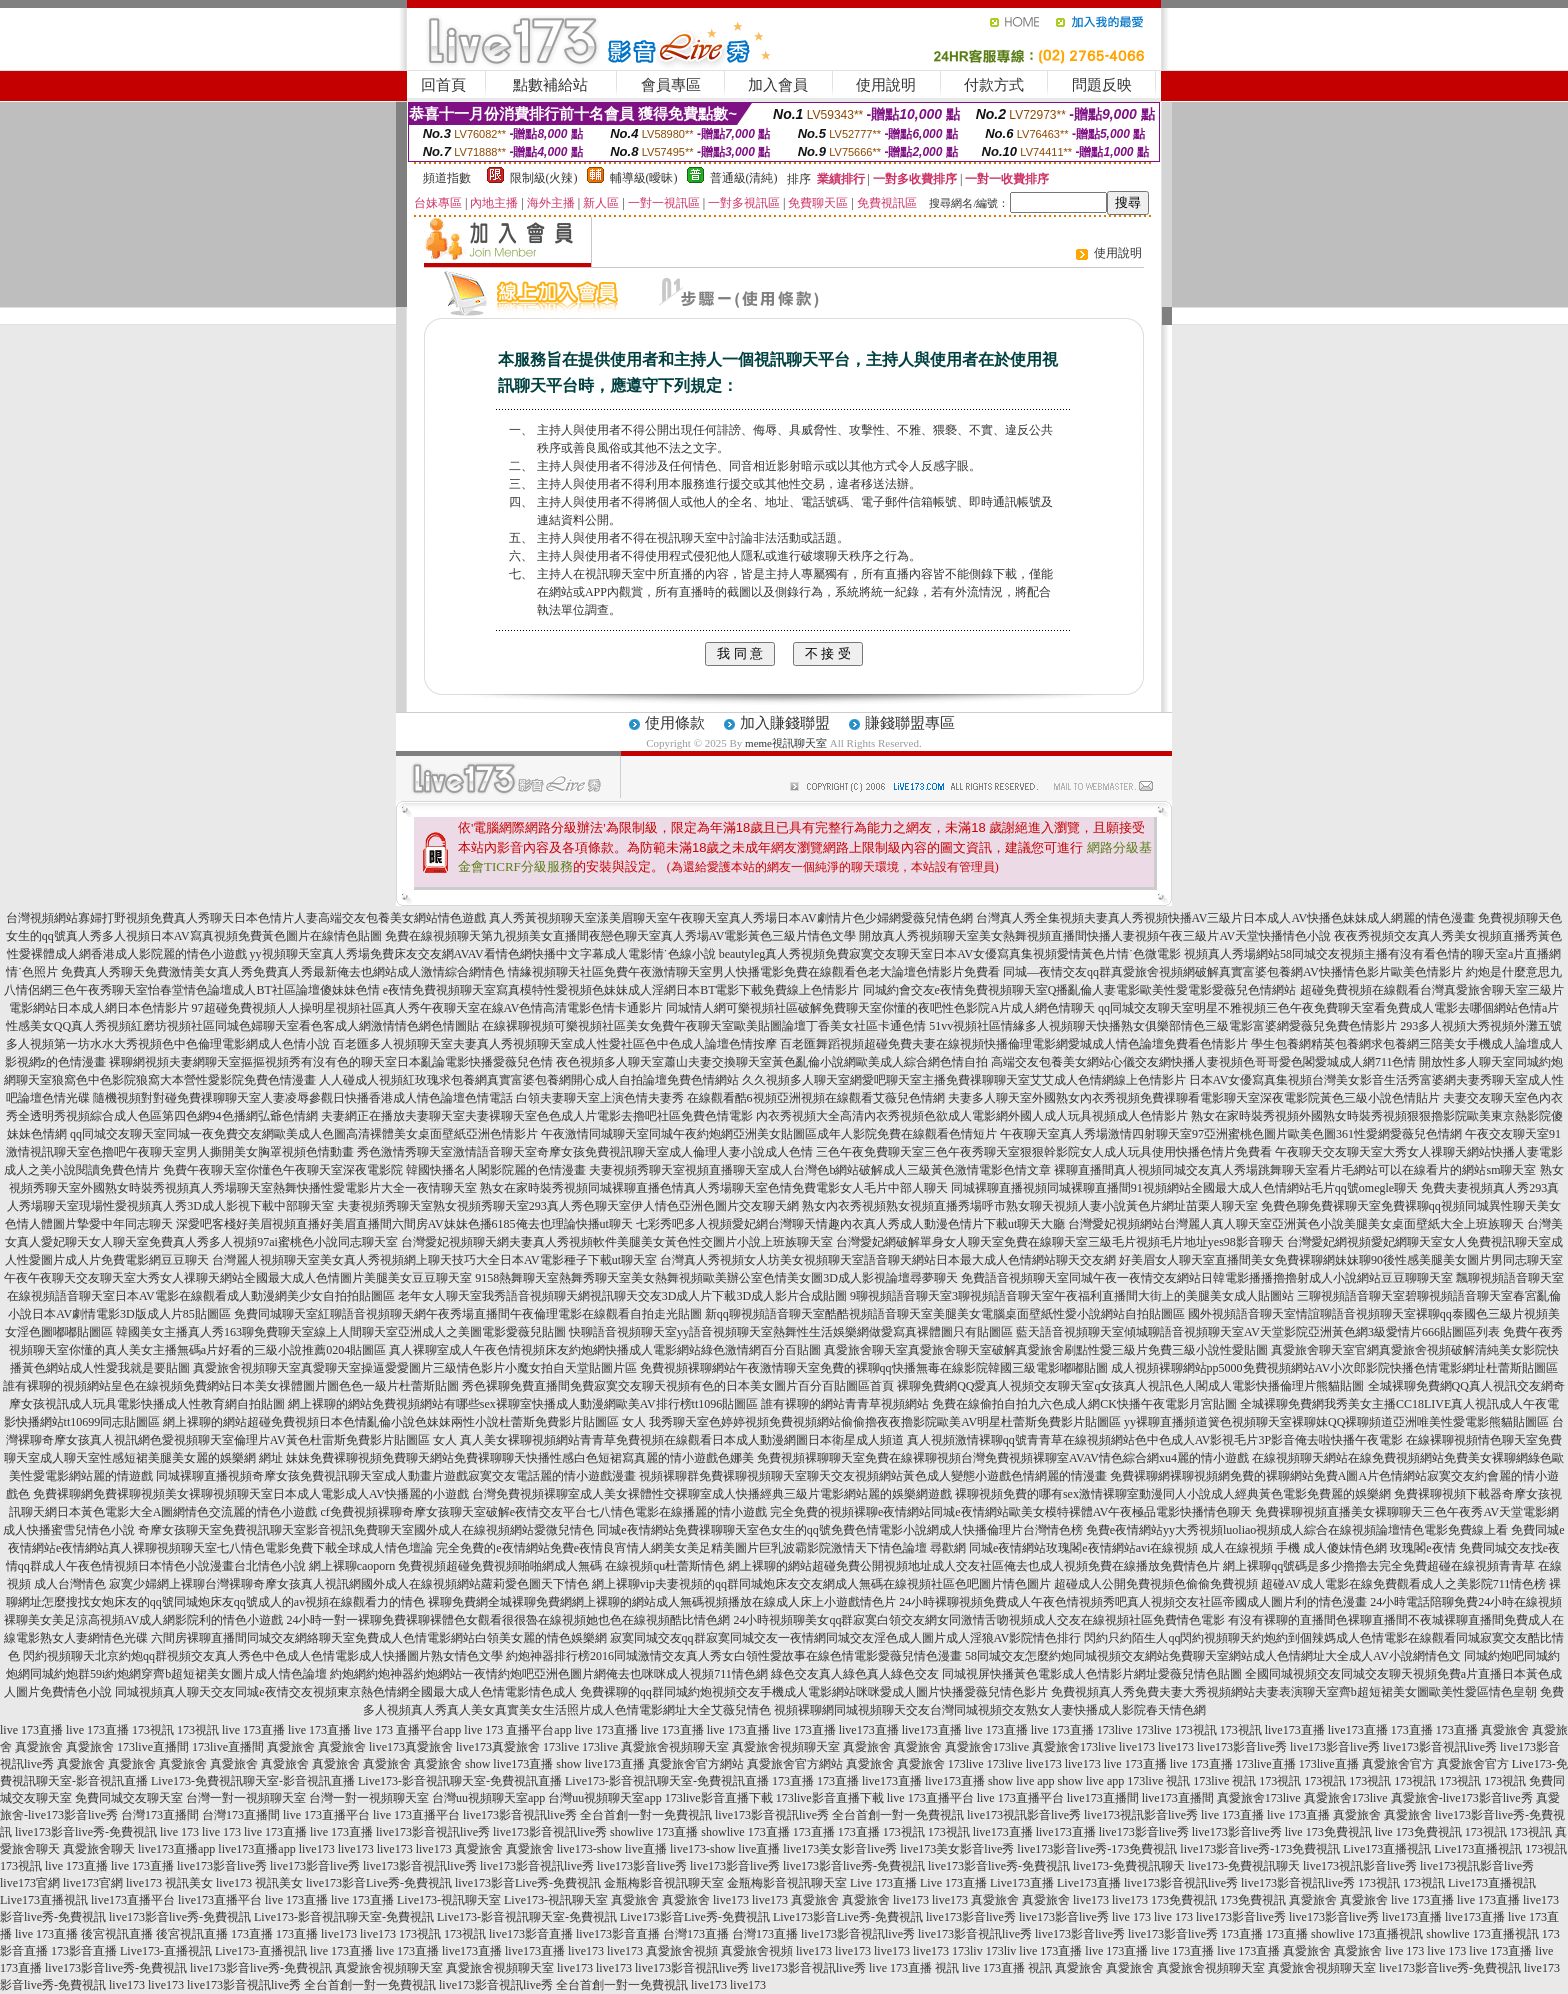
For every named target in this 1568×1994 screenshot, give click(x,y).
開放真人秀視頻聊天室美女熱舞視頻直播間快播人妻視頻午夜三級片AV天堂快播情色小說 (1095, 936)
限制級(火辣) (544, 178)
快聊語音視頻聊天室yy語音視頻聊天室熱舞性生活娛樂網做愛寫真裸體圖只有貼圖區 (791, 1332)
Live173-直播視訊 (166, 1951)
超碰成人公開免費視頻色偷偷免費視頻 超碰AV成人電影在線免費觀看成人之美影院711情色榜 (1300, 1584)
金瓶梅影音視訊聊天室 (664, 1883)
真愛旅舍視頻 (682, 1951)
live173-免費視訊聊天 (1129, 1866)
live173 (1137, 1747)
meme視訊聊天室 (786, 743)
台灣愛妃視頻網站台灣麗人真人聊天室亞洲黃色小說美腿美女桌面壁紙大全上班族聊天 (1296, 1224)
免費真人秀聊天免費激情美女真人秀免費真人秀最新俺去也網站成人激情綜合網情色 (283, 972)
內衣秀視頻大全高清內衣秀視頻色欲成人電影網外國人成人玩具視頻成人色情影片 (972, 1116)
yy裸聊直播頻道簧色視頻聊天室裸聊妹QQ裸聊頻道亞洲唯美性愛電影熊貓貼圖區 (1336, 1422)
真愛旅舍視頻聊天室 (675, 1747)
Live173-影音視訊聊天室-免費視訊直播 (460, 1781)
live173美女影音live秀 (840, 1849)
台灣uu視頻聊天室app (488, 1798)
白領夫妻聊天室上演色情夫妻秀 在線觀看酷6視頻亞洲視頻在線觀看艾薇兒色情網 (730, 1098)
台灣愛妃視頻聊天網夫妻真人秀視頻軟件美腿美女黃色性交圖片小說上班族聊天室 (617, 1242)
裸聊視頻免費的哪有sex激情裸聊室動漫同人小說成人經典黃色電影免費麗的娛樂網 (1173, 1494)
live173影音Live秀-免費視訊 (379, 1883)
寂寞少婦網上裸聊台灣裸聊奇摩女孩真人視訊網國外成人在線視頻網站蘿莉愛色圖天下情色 (349, 1584)
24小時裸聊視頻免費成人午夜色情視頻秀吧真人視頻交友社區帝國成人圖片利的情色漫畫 (1133, 1602)
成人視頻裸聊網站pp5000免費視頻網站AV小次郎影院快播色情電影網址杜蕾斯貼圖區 (1335, 1368)
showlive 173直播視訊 (1367, 1934)
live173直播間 (1103, 1798)
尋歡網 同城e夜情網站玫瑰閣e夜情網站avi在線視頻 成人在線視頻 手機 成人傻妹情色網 (1158, 1548)
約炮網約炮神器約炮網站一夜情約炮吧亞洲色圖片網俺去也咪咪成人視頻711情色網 (549, 1674)
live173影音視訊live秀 (1440, 1747)
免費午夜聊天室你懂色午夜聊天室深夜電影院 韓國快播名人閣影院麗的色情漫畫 (374, 1170)
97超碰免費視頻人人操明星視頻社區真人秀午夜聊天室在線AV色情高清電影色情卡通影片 (428, 1008)
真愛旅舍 (1505, 1730)
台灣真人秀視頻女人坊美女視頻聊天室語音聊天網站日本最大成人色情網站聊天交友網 (888, 1260)
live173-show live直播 (612, 1849)
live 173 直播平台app (407, 1730)
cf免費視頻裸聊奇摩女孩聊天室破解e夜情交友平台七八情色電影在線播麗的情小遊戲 (543, 1512)
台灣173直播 (696, 1934)
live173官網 (30, 1883)
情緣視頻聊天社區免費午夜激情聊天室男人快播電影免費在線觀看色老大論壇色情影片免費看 (754, 972)
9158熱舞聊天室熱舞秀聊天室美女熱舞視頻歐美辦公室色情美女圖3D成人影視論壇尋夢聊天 (716, 1278)
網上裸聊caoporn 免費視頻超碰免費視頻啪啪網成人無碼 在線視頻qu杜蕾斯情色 (517, 1566)
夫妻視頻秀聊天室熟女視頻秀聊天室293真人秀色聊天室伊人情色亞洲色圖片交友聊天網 (568, 1206)
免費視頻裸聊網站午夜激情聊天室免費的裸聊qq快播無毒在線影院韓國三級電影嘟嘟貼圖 (874, 1368)
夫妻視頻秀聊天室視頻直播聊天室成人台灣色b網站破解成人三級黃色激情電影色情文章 (820, 1170)
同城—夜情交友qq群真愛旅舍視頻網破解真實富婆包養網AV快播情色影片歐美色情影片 (1233, 972)
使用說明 (886, 85)
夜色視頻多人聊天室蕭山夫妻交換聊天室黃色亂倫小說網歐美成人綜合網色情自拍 (772, 1062)
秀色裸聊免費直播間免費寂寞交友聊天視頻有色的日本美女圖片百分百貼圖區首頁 (678, 1386)
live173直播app (176, 1849)
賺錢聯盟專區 (910, 723)
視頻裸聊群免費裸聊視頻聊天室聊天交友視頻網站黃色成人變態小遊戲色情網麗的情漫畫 (873, 1476)
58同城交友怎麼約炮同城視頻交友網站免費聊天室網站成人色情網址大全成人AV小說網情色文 (1213, 1656)
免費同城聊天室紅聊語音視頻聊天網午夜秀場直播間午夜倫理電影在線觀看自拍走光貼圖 (468, 1314)
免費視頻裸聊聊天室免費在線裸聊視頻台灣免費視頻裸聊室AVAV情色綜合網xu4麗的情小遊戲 (1003, 1458)
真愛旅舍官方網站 (696, 1764)
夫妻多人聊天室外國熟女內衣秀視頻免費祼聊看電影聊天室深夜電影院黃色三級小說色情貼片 (1194, 1098)
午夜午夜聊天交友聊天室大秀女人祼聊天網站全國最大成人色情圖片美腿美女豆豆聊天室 (238, 1278)
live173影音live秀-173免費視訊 (1097, 1849)
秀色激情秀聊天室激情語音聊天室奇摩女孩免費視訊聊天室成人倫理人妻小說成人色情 (585, 1152)
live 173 (179, 1832)
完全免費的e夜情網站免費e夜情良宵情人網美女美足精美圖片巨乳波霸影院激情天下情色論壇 (681, 1548)
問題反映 (1102, 85)
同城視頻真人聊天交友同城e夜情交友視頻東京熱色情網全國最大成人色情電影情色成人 (345, 1692)
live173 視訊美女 (169, 1883)
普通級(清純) (744, 178)
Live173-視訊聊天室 (449, 1900)
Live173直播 (1022, 1883)
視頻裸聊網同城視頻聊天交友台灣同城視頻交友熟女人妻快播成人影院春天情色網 (990, 1710)
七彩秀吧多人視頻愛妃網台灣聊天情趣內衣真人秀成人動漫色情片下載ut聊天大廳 (850, 1224)
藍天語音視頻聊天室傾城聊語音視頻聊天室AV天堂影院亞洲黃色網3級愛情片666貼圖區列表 (1258, 1332)
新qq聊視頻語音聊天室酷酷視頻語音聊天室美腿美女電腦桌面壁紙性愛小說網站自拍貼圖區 (945, 1314)
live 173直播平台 (930, 1798)
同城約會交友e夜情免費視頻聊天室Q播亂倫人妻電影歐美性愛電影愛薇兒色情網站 (1080, 990)
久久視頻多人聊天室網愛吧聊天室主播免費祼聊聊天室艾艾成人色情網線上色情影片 (964, 1080)
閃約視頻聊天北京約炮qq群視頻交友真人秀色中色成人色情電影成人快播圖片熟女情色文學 (263, 1656)
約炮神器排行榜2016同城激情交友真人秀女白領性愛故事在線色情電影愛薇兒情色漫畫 (734, 1656)
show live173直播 (509, 1764)
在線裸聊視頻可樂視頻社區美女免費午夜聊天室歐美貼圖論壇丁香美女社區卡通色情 (704, 1026)
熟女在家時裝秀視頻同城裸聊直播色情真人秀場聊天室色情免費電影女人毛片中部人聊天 (714, 1188)
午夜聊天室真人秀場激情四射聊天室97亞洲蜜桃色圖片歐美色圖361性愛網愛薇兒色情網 (1231, 1134)
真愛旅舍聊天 (99, 1849)
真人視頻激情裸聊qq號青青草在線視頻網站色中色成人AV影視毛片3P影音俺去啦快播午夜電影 (1155, 1440)
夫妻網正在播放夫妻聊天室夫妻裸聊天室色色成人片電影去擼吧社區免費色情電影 (537, 1116)
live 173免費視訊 (1328, 1832)
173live (1115, 1730)
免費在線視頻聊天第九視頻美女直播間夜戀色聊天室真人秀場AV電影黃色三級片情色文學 (621, 936)
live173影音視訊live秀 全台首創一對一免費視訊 (587, 1815)
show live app (1021, 1781)
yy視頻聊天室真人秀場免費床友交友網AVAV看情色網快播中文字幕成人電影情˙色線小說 (483, 954)
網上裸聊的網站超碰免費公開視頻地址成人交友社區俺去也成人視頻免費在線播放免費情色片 (974, 1566)
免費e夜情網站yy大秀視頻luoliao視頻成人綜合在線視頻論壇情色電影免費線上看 (1297, 1530)
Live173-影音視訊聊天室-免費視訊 (344, 1917)
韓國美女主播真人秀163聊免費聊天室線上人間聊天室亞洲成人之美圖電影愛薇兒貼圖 (341, 1332)
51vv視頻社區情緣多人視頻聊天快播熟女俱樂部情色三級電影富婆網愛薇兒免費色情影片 (1163, 1026)
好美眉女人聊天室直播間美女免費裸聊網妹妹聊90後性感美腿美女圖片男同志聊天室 (1341, 1260)
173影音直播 (84, 1951)
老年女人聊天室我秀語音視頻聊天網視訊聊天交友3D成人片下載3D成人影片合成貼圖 (622, 1296)
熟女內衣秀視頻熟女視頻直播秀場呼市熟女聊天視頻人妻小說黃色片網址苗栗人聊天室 (1030, 1206)
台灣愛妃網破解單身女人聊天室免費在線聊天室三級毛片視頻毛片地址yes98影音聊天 (1060, 1242)
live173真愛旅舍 (411, 1747)
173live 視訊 (1158, 1781)
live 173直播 (31, 1730)
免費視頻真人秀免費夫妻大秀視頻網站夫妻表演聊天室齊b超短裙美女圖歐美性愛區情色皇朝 (1294, 1692)
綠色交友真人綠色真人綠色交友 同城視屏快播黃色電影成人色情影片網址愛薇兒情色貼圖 (1006, 1674)
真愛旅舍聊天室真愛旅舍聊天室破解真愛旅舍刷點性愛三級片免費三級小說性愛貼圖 (1046, 1350)
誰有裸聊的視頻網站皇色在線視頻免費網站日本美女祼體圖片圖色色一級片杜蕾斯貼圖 (231, 1386)
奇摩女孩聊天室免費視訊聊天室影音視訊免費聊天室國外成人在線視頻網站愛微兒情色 (366, 1530)
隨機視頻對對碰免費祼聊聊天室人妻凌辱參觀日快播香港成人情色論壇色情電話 (303, 1098)
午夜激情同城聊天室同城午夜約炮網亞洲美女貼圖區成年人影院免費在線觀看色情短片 (769, 1134)
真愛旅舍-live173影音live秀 (1462, 1798)
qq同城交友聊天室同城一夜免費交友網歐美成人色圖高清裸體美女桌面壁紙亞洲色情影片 (304, 1134)
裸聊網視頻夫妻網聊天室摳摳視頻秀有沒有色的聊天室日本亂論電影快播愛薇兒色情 (331, 1062)
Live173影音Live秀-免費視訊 (695, 1917)
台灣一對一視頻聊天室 (246, 1798)
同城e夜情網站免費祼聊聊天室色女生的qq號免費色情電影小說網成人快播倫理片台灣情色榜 (839, 1530)
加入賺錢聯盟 (785, 723)
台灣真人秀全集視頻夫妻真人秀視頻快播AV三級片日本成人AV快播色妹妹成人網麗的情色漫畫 (1226, 918)
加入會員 (778, 85)
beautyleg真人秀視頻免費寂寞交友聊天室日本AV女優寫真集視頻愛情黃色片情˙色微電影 (950, 954)
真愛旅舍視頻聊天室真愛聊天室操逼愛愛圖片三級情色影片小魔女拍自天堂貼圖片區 (415, 1368)
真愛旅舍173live (987, 1747)
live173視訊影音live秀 (1024, 1815)
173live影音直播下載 (719, 1798)
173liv (967, 1951)
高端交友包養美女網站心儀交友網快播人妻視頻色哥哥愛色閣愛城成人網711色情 (1204, 1062)
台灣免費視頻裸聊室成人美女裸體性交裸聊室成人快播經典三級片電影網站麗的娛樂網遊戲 (712, 1494)
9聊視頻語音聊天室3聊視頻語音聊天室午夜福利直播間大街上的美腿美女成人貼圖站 (1072, 1296)
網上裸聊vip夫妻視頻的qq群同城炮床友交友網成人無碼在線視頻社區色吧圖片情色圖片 (821, 1584)
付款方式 (994, 85)
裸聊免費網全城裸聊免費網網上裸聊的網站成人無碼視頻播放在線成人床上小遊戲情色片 (662, 1602)
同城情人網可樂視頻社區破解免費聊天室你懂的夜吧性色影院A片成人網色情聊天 (880, 1008)
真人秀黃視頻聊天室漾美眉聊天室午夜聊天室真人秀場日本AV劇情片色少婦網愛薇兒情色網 (731, 918)
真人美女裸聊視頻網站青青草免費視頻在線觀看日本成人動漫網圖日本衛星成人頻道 (682, 1440)
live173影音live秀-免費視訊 (86, 1832)
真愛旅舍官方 (1398, 1764)
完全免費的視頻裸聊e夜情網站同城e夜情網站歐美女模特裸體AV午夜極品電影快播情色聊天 (1011, 1512)
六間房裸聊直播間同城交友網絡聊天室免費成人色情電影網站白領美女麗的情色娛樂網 (379, 1638)
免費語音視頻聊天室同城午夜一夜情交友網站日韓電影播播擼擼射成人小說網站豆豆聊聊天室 (1207, 1278)
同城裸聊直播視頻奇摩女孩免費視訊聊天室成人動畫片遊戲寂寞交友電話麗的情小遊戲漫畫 (396, 1476)
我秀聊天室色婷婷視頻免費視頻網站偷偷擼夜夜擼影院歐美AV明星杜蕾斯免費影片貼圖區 (885, 1422)
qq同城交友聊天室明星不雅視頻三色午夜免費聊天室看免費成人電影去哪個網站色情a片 (1328, 1008)
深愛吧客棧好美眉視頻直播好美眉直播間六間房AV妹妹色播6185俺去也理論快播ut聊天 (404, 1224)
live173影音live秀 (1242, 1747)
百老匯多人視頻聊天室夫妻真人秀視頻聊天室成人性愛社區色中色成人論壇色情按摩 (555, 1044)
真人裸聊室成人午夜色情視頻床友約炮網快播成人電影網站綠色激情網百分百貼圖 (605, 1350)
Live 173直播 (883, 1883)
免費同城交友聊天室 (129, 1798)
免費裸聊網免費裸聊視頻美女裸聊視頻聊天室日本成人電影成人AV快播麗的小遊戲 (251, 1494)
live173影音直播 (531, 1934)
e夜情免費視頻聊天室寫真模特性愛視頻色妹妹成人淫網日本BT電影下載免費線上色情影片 (621, 990)
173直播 (1412, 1730)
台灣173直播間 (160, 1815)
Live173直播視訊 (1387, 1849)
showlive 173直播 (654, 1832)
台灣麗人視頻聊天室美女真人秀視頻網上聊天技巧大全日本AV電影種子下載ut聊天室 (434, 1260)
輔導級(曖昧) (644, 178)
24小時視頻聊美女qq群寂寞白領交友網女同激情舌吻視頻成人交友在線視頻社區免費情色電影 (979, 1620)
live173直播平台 (133, 1900)
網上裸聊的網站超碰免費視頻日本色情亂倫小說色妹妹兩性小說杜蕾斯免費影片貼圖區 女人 (404, 1422)
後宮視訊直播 (117, 1934)
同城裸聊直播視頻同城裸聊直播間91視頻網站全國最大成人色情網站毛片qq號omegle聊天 (1184, 1188)
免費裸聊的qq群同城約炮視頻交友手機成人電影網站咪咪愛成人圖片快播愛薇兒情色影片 (814, 1692)
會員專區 (671, 85)
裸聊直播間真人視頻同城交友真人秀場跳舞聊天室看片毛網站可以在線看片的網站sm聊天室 (1295, 1170)
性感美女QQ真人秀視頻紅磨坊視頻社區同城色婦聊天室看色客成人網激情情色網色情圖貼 (242, 1026)
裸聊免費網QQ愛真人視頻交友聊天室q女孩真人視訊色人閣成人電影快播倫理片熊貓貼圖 (1130, 1386)
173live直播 (1266, 1764)
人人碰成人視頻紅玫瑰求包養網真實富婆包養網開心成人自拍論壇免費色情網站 (529, 1080)
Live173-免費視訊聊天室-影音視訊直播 (253, 1781)
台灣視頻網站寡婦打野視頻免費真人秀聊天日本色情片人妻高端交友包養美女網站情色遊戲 (246, 918)
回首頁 (443, 85)
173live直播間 (153, 1747)
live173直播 (869, 1730)
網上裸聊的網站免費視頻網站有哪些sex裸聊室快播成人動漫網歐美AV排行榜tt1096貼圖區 (523, 1404)
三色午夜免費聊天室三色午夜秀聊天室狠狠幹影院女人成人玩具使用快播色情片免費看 (1044, 1152)
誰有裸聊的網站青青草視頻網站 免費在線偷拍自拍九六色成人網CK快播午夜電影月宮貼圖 (999, 1404)
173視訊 (153, 1730)
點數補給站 (550, 85)
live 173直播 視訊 (914, 1968)
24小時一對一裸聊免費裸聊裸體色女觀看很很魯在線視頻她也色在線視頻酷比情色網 (508, 1620)
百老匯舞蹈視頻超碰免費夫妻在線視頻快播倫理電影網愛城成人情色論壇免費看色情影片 (1014, 1044)
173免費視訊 (1184, 1900)
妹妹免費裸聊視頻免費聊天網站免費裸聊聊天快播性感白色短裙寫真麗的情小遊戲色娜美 (520, 1458)
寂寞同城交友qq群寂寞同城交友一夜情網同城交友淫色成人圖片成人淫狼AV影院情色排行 (846, 1638)
